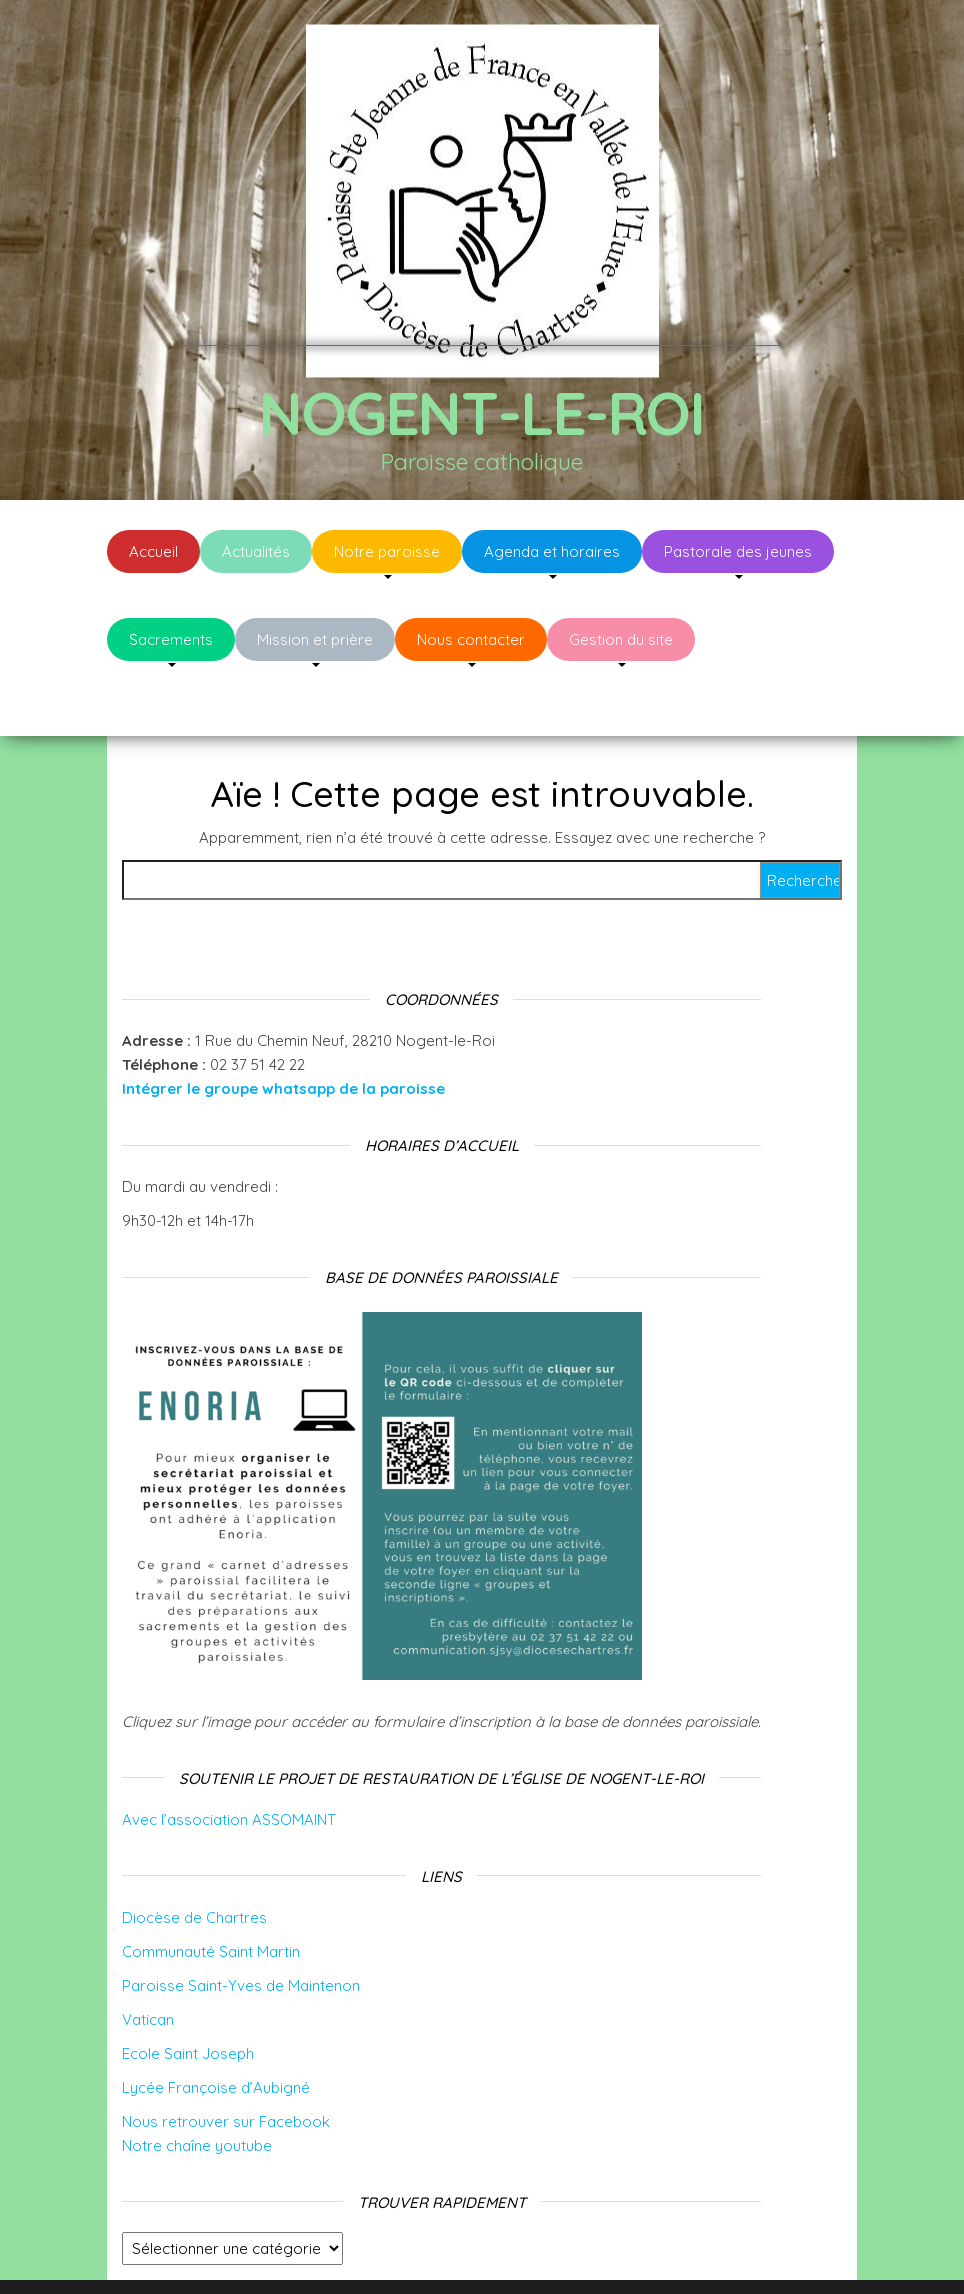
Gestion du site (621, 639)
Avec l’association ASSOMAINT (229, 1759)
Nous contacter (471, 639)
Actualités (256, 551)
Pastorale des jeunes (738, 551)
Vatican (148, 1959)
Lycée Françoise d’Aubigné (216, 2027)
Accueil (153, 551)
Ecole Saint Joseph (188, 1993)
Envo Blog (640, 2251)
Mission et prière (315, 639)
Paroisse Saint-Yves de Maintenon (241, 1925)
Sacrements (171, 639)
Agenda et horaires (552, 551)
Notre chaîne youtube (197, 2085)
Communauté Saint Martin (211, 1891)
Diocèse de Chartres (194, 1857)
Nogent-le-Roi (481, 412)
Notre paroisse (387, 551)
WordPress (495, 2251)
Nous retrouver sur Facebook (226, 2061)
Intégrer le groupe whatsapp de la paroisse (283, 1028)
